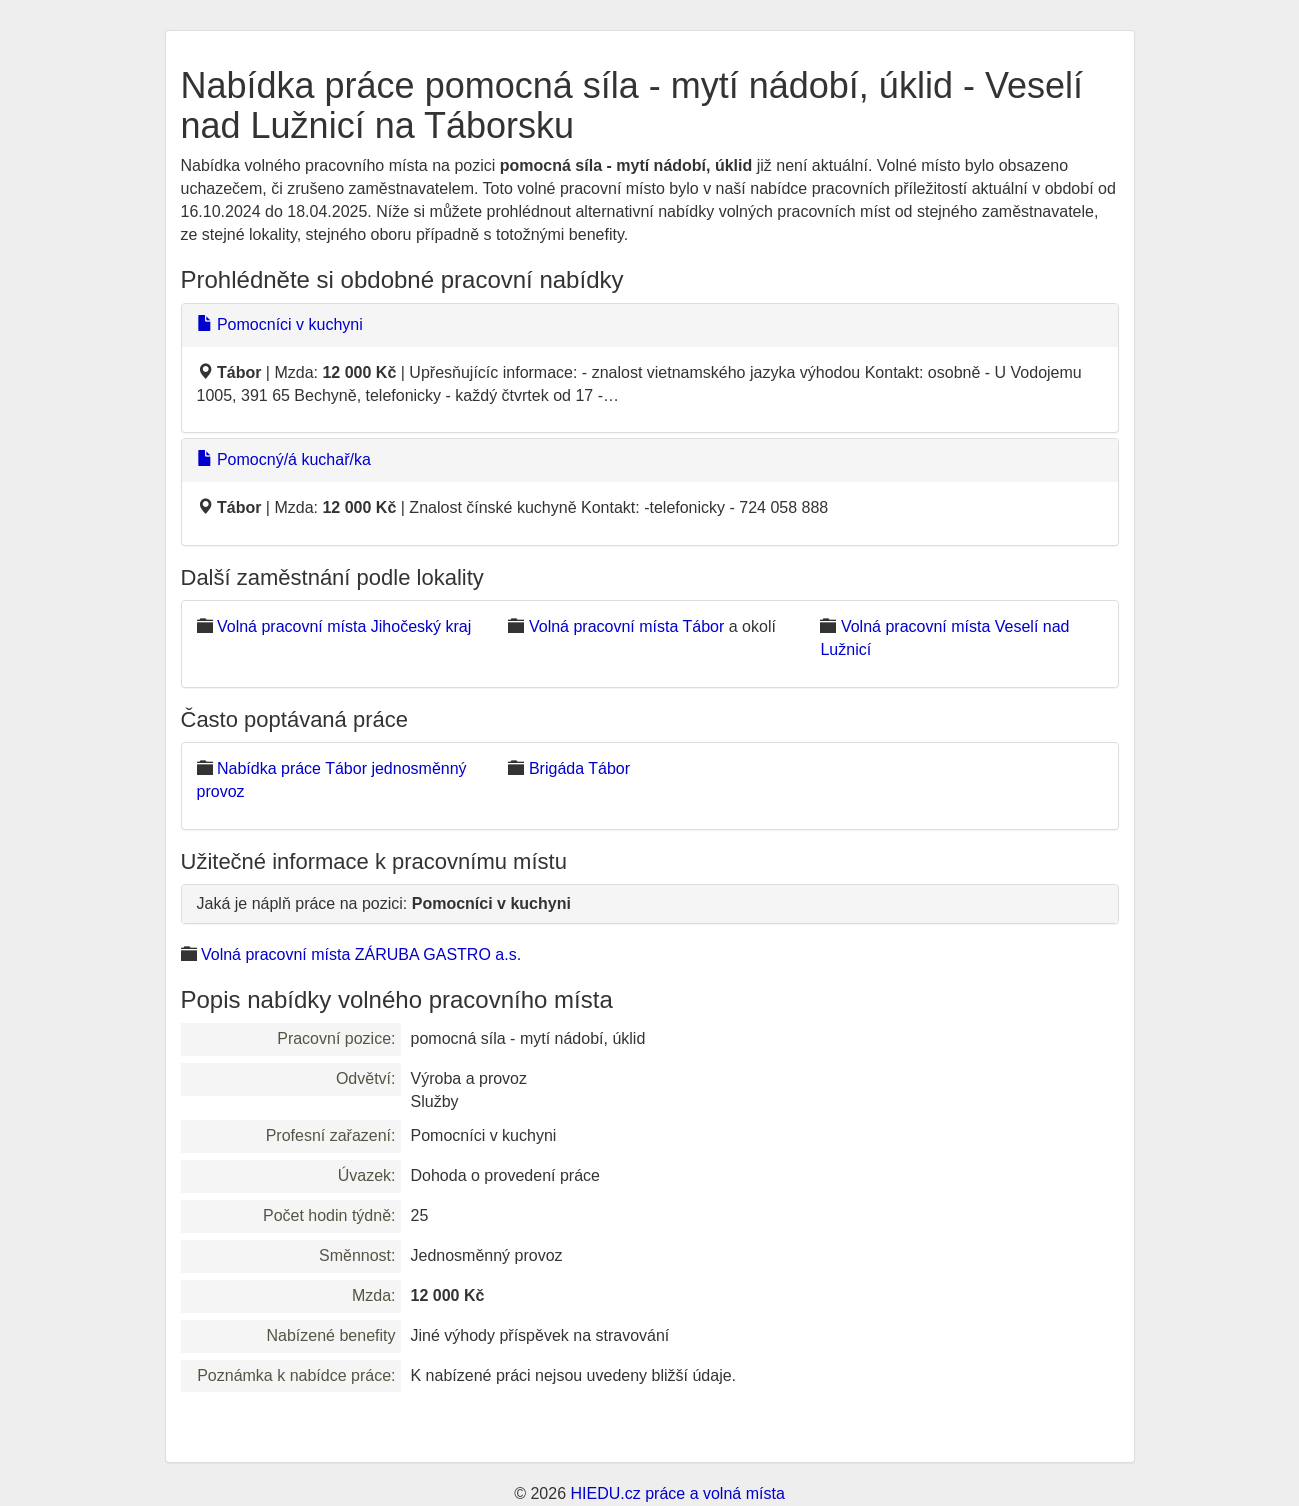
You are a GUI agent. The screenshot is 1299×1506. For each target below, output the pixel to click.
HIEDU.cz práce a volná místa (677, 1493)
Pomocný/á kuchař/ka (284, 459)
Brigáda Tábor (579, 768)
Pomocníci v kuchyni (280, 324)
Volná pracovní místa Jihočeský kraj (344, 626)
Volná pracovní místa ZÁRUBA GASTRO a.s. (361, 954)
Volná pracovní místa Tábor (626, 626)
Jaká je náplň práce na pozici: (384, 903)
